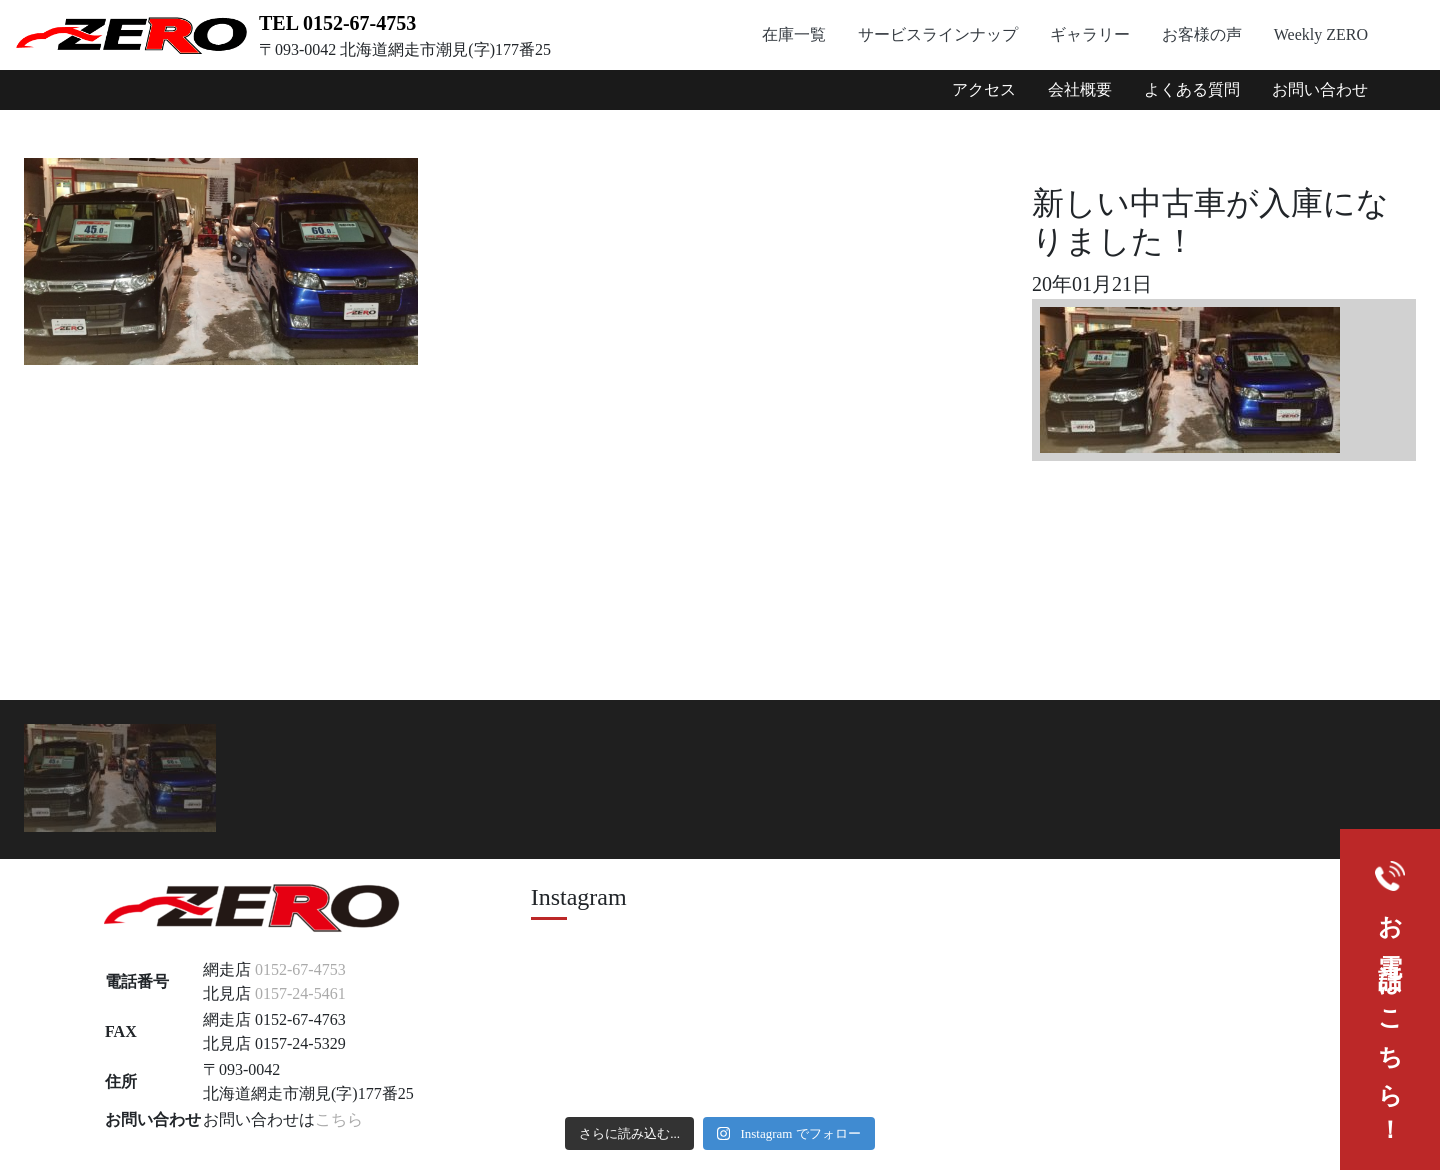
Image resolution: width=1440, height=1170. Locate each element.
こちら (339, 1119)
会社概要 (1080, 89)
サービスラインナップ (938, 34)
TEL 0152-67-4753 (337, 23)
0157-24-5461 (300, 993)
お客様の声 (1202, 34)
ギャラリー (1090, 34)
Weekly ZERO (1321, 34)
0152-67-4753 (300, 969)
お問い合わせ (1320, 89)
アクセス (984, 89)
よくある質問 (1192, 89)
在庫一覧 (794, 34)
